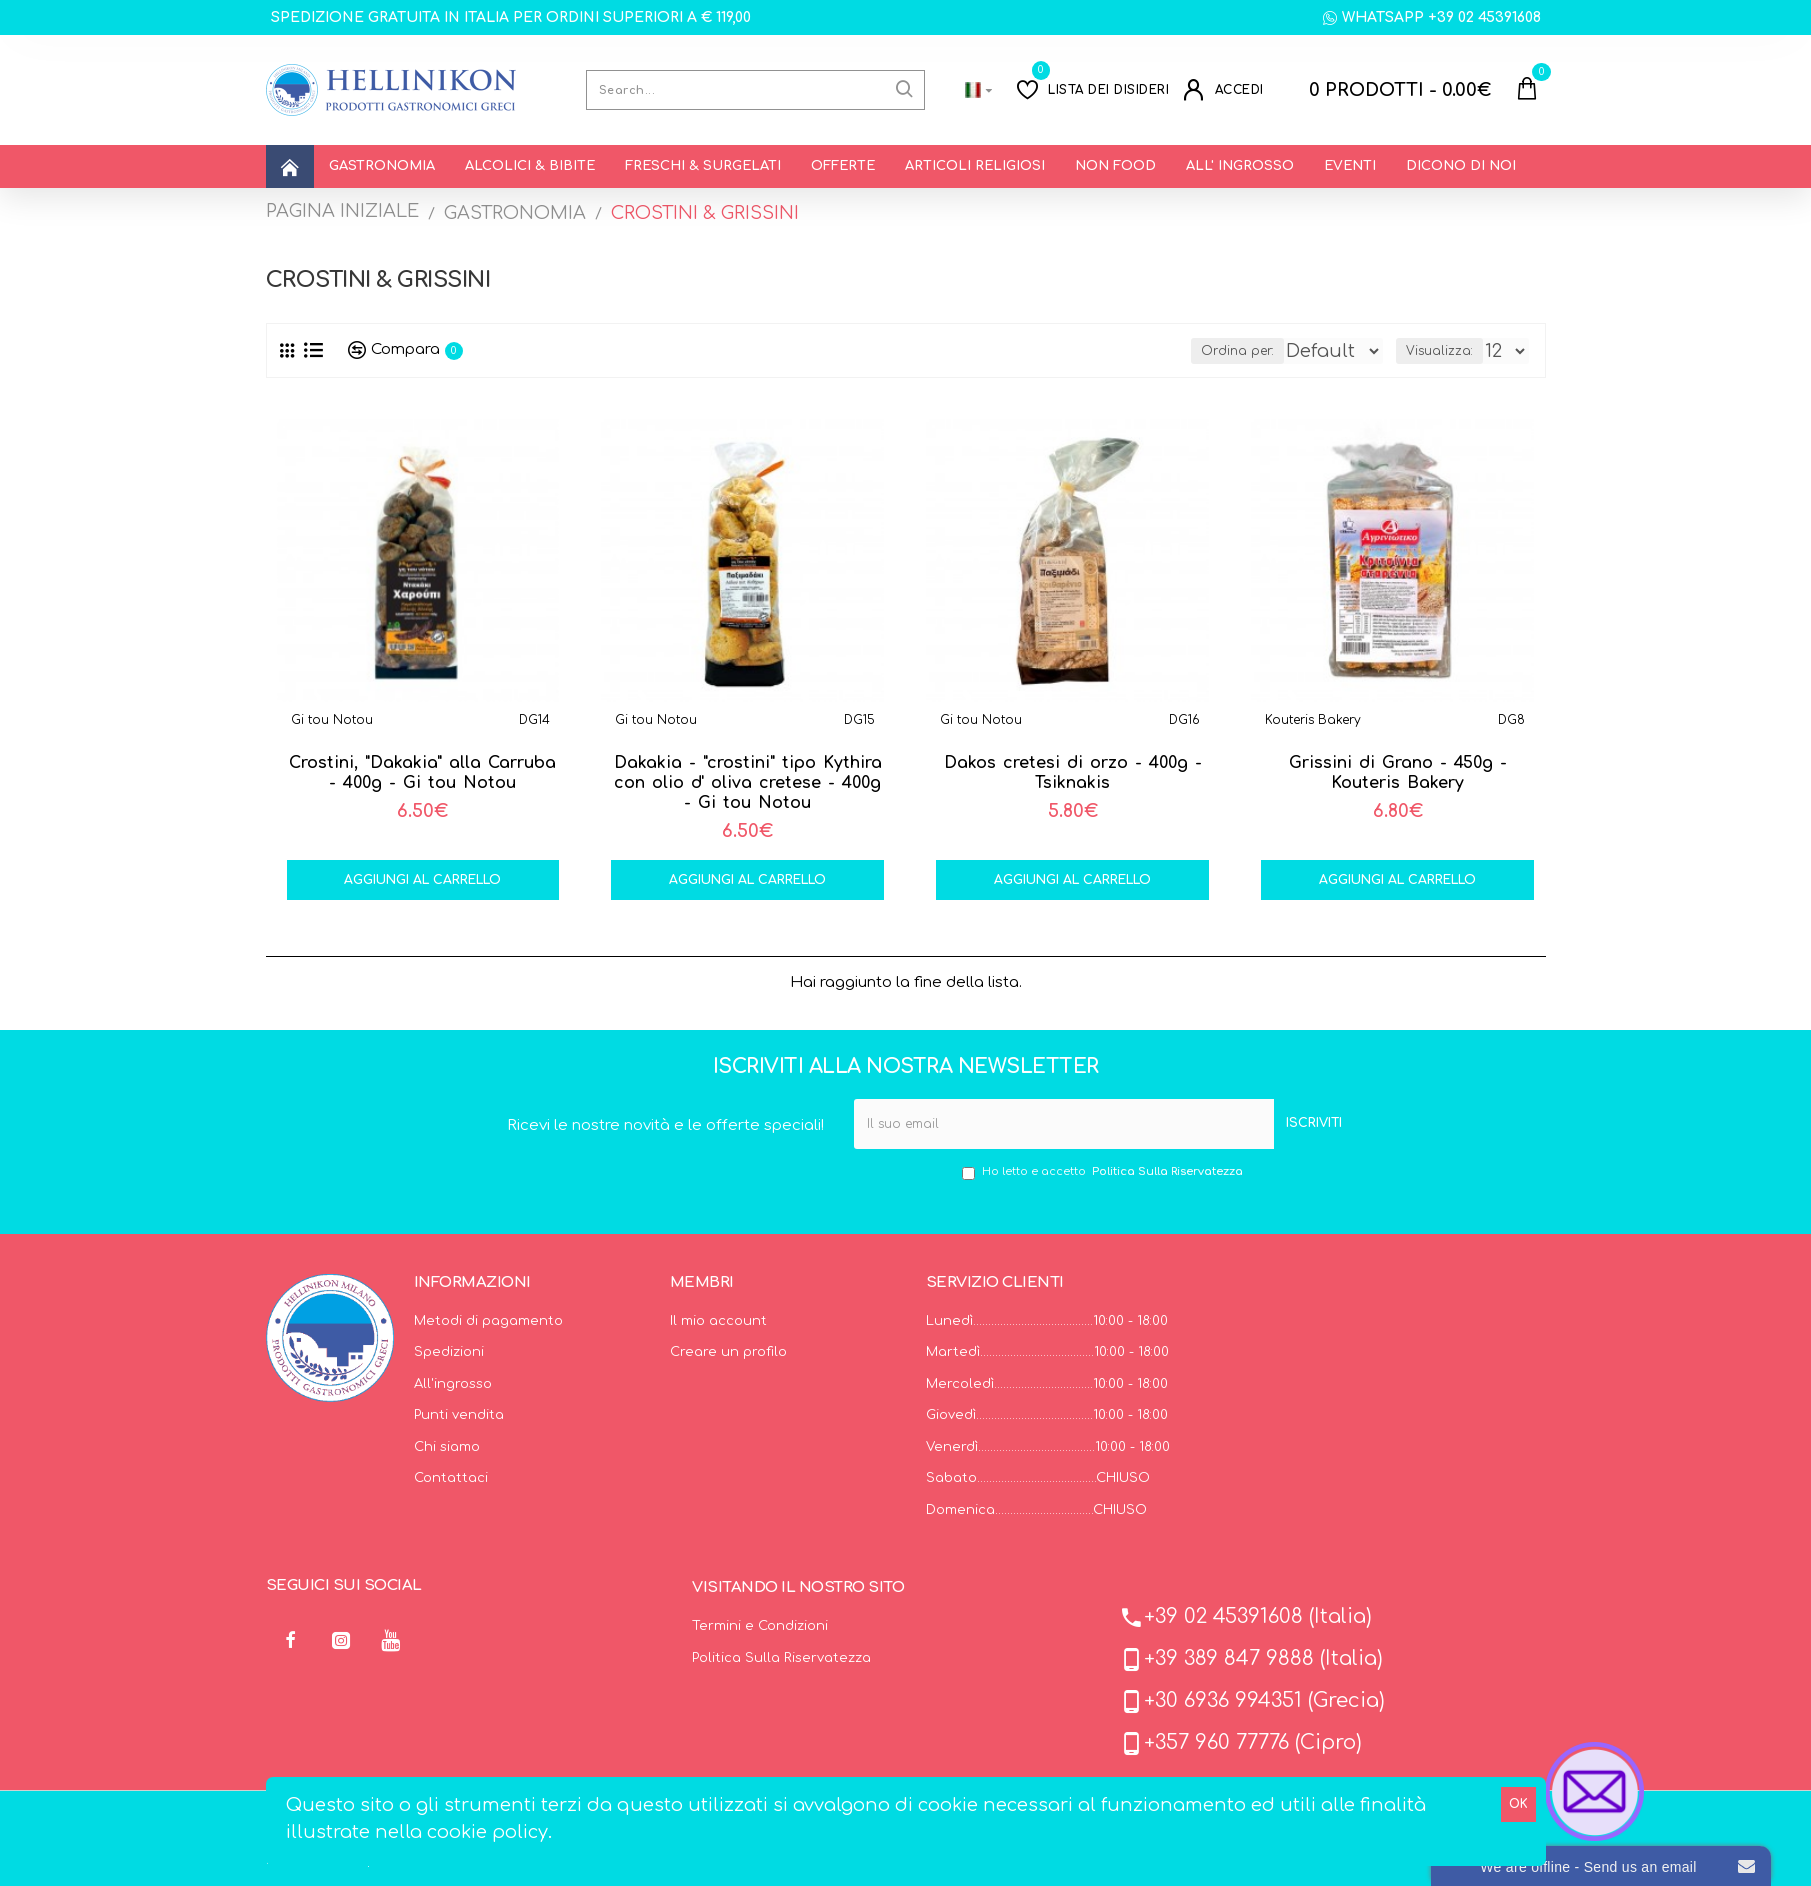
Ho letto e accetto (1104, 1172)
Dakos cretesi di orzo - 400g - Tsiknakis (1073, 773)
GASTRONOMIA (515, 213)
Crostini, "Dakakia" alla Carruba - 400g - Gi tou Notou (422, 773)
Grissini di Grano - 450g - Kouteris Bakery (1398, 773)
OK (1518, 1804)
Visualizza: (1439, 351)
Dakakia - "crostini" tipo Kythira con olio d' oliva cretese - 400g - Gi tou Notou (748, 783)
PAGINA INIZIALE (342, 211)
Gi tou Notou (332, 720)
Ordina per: (1142, 351)
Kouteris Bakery (1313, 720)
